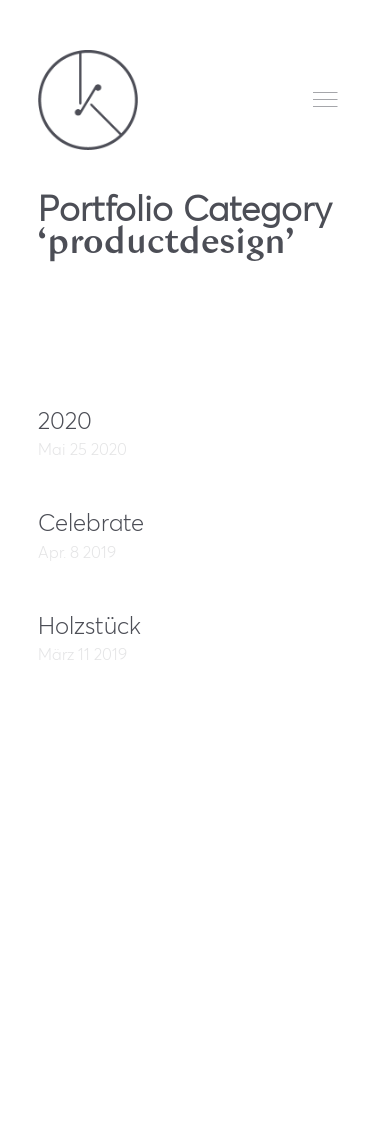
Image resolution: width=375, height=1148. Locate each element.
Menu (325, 99)
